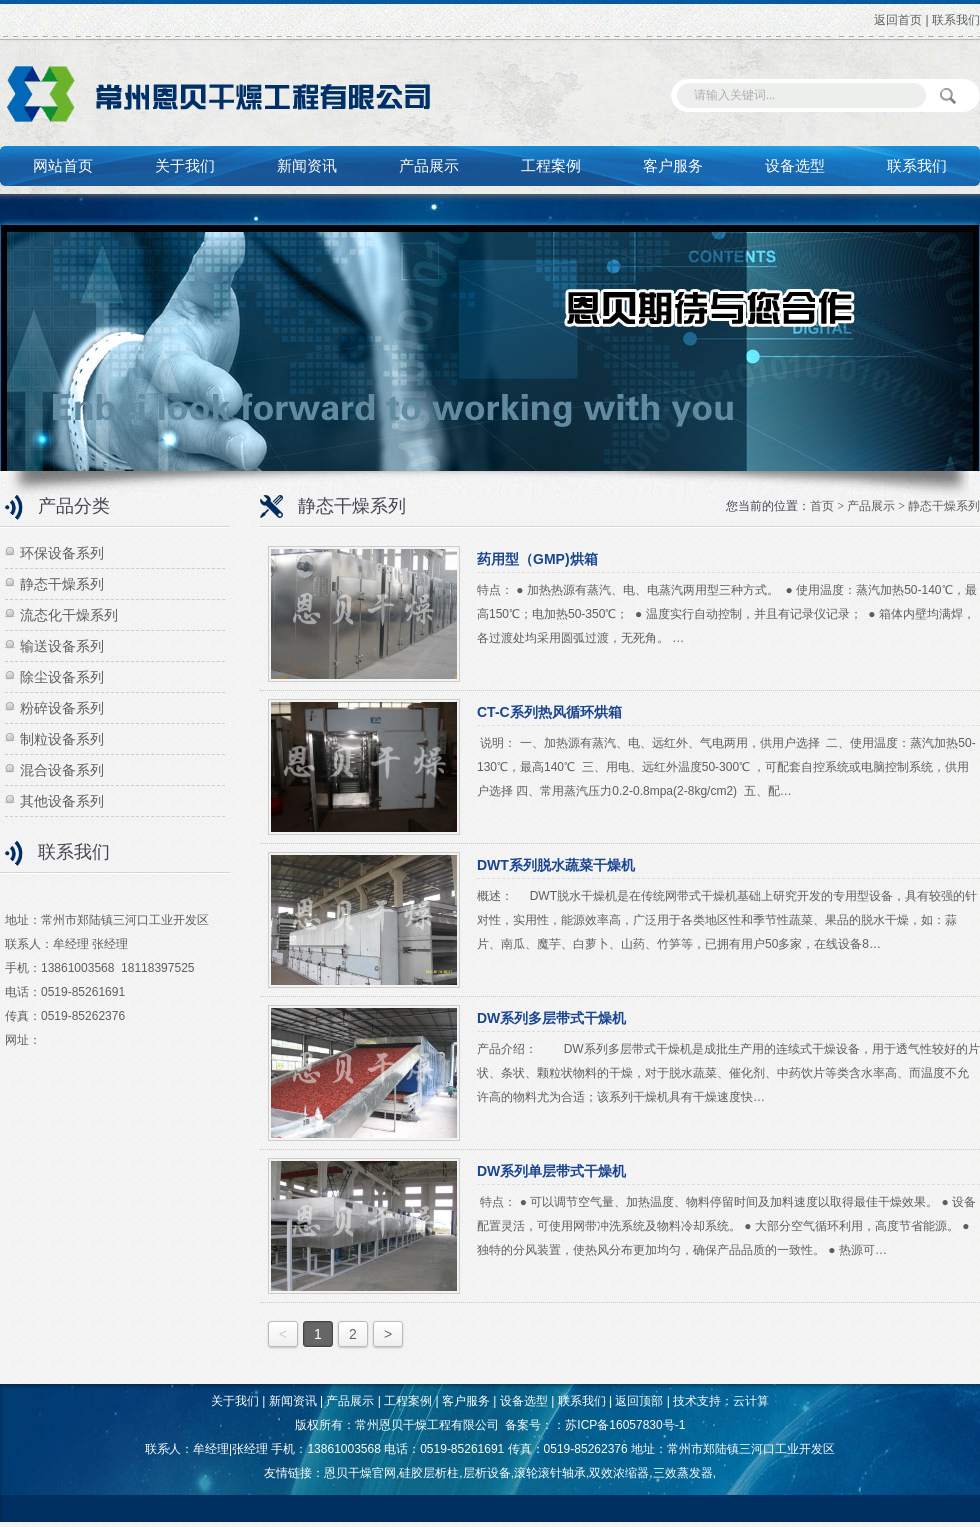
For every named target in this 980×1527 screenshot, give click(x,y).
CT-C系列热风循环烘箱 (549, 712)
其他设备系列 (62, 801)
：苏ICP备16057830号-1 (619, 1425)
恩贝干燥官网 (360, 1473)
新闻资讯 (307, 166)
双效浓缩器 (619, 1473)
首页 (822, 506)
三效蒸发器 (683, 1473)
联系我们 (956, 20)
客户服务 (673, 166)
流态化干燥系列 (69, 615)
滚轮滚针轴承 (550, 1473)
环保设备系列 (62, 553)
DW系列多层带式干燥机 (551, 1018)
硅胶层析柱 (429, 1473)
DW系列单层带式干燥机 (551, 1171)
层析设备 (487, 1473)
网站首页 (63, 166)
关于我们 (185, 166)
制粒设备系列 (62, 739)
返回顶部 (639, 1401)
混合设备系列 (62, 770)
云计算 (751, 1401)
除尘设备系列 (62, 677)
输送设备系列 (62, 646)
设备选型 (795, 166)
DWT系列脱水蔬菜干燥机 (556, 865)
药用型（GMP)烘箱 (537, 559)
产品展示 (429, 166)
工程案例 (551, 166)
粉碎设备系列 (62, 708)
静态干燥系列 (62, 584)
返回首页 (898, 20)
